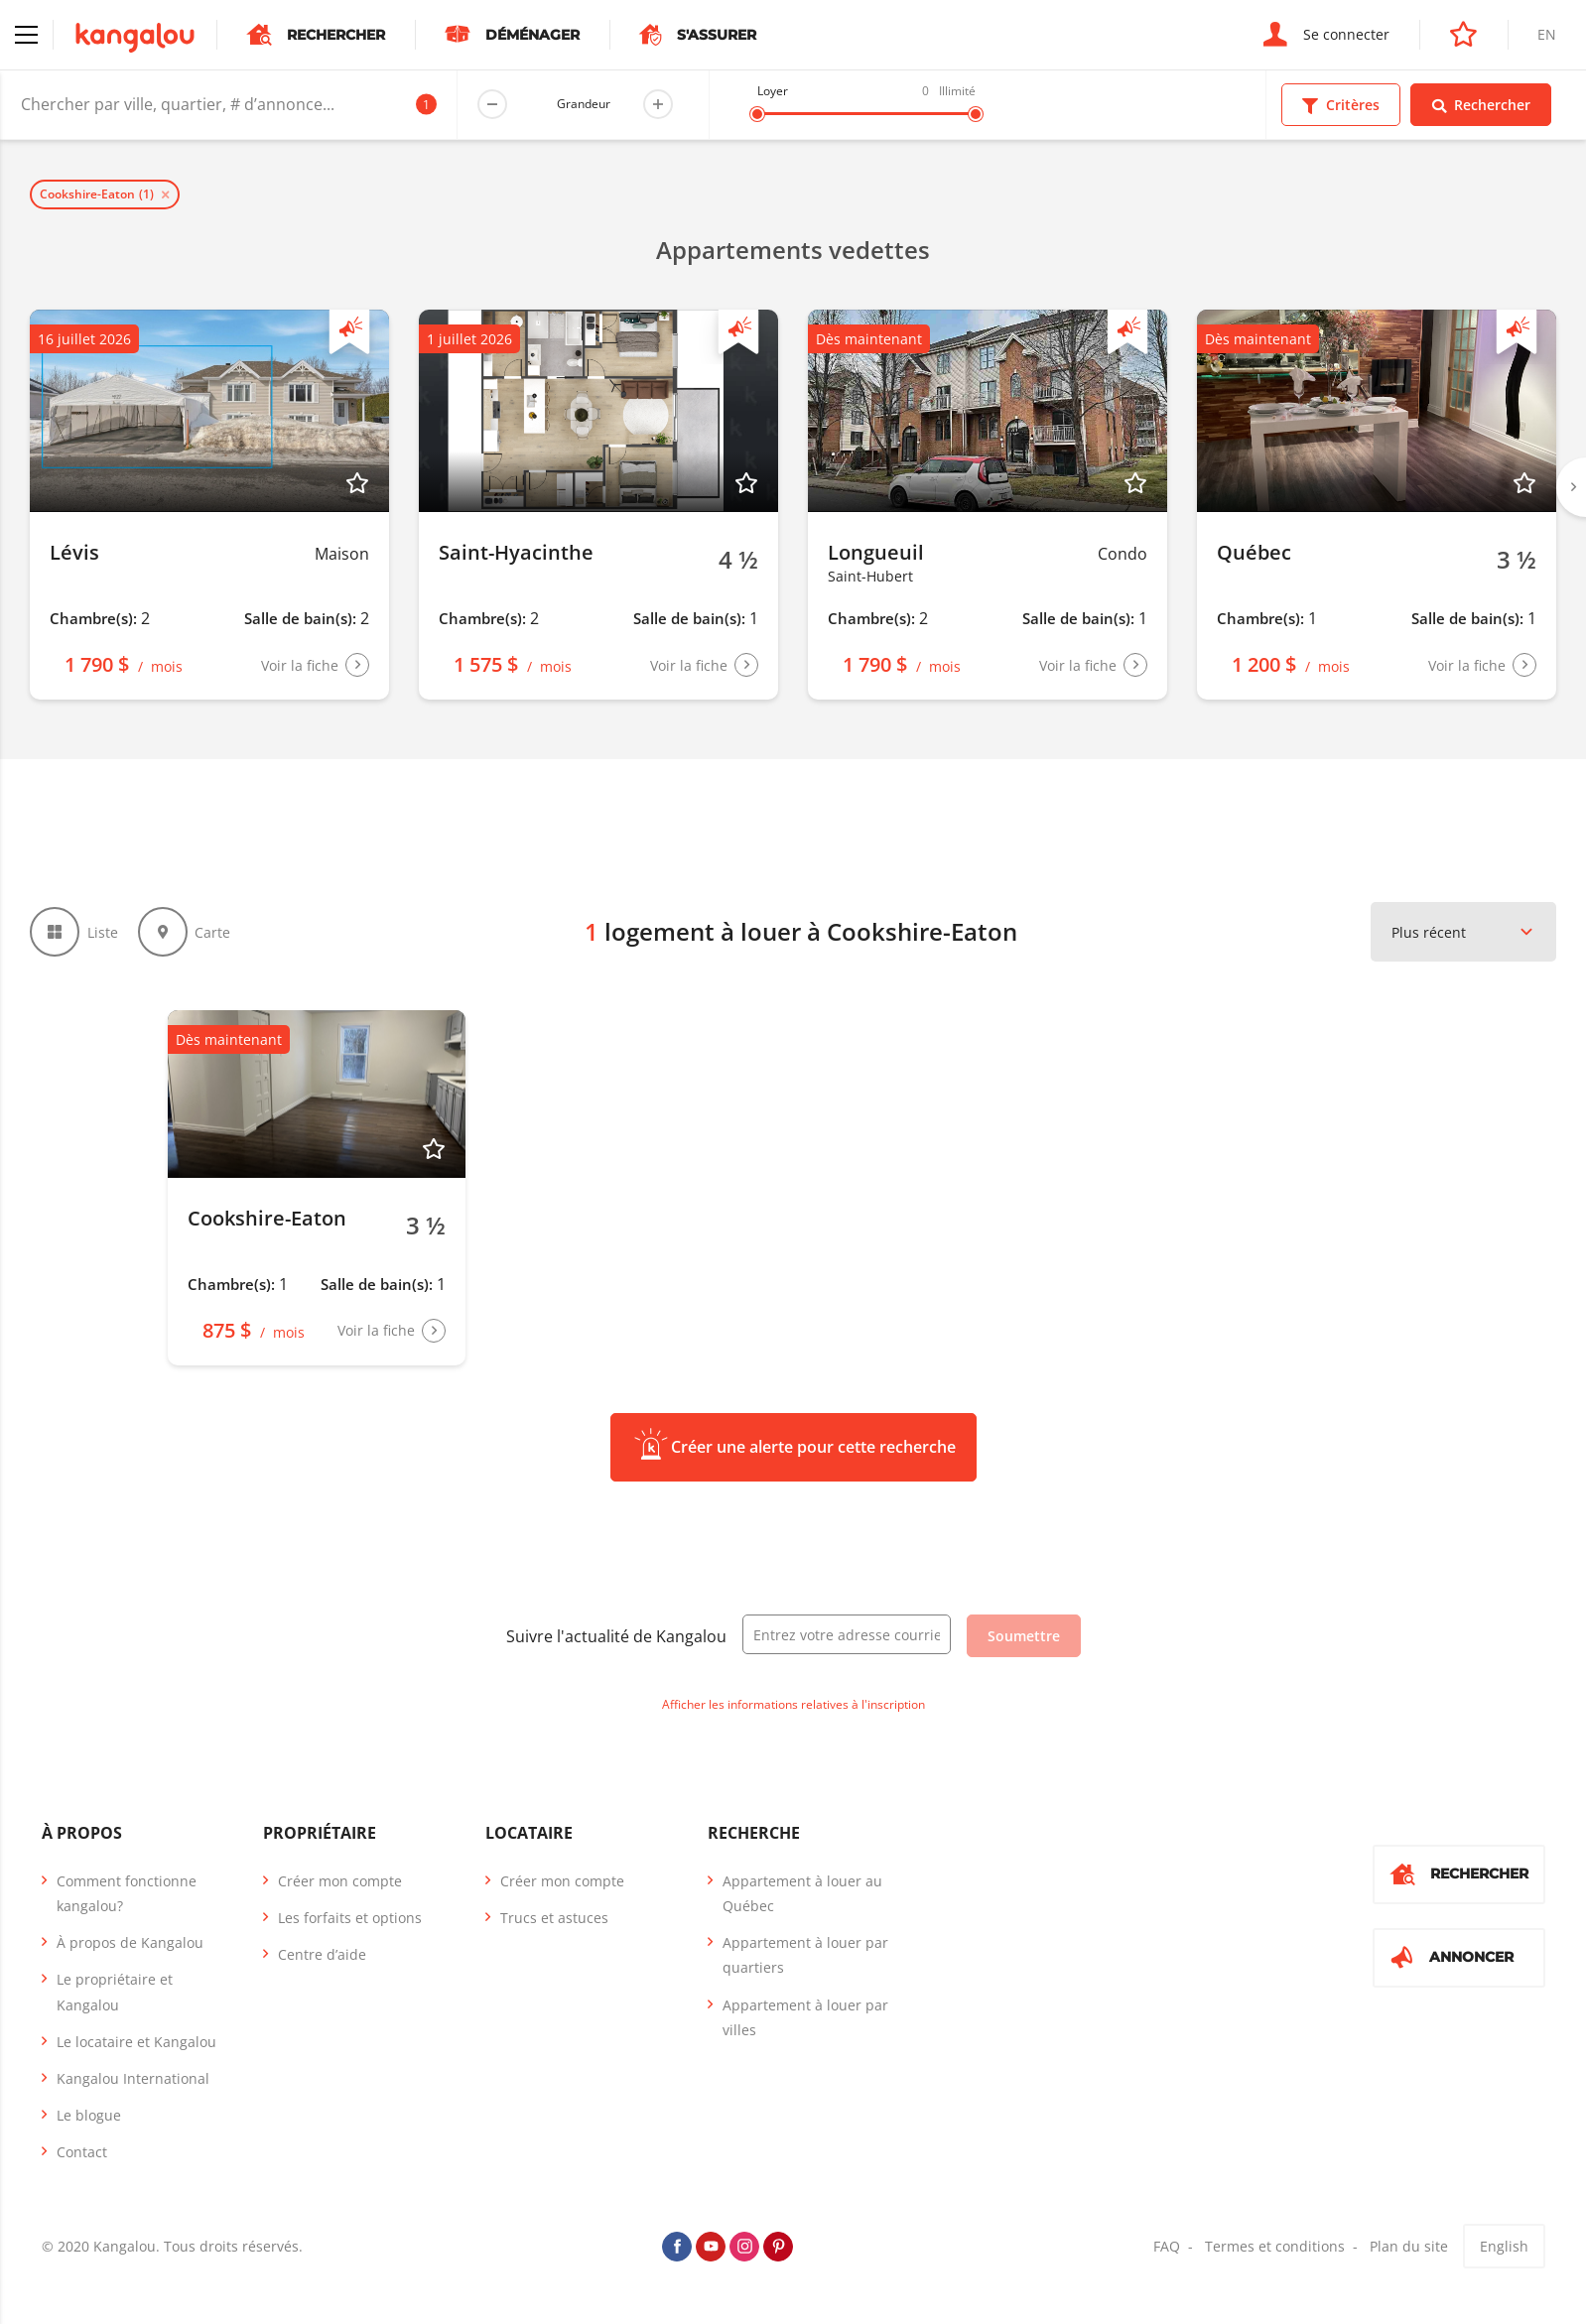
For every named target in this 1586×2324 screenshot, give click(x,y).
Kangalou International (133, 2078)
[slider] (757, 114)
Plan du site (1409, 2246)
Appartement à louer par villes (805, 2017)
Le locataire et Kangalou (136, 2041)
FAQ (1166, 2246)
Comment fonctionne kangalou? (127, 1893)
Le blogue (89, 2115)
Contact (82, 2151)
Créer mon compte (340, 1881)
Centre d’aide (322, 1954)
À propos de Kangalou (130, 1942)
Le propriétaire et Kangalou (115, 1991)
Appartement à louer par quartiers (805, 1955)
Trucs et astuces (554, 1917)
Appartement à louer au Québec (802, 1893)
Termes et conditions (1275, 2246)
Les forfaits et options (350, 1917)
